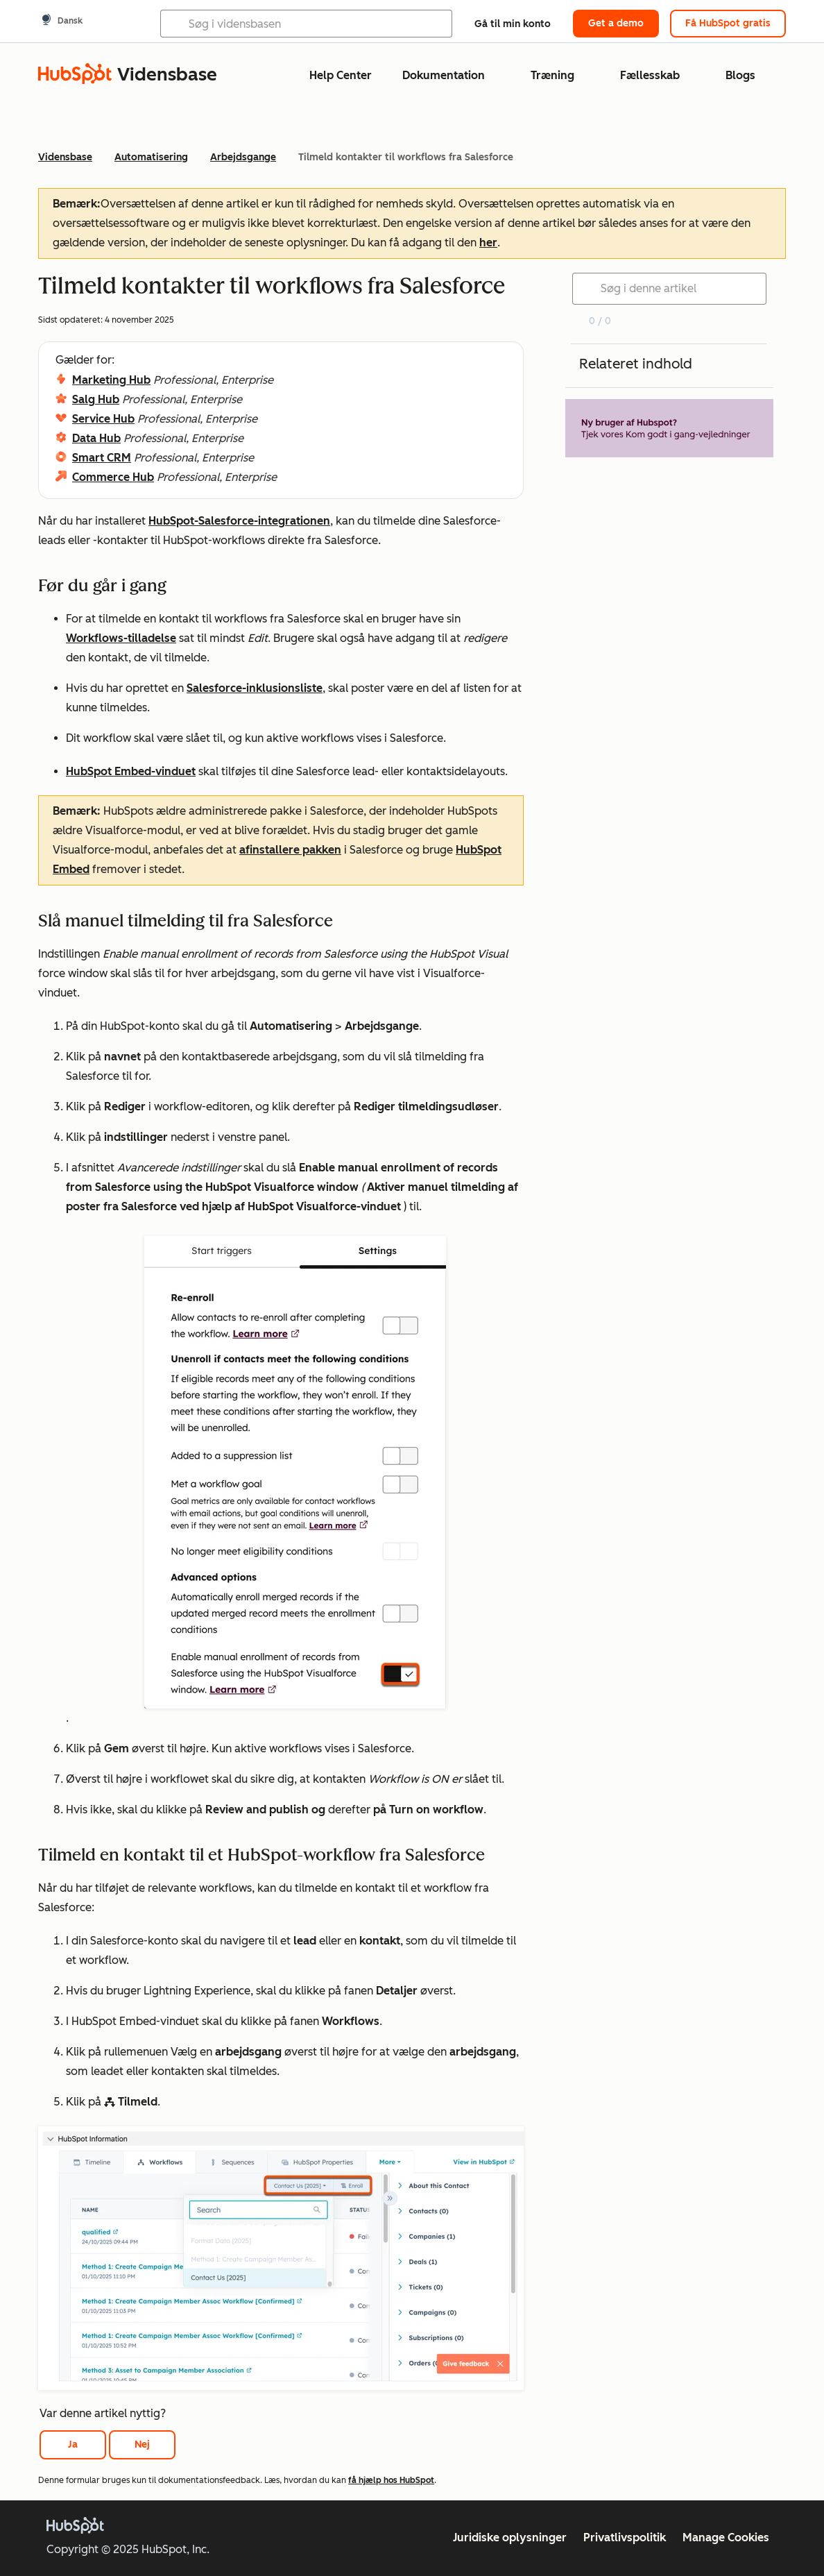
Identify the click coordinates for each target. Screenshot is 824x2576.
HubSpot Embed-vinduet (131, 771)
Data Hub (96, 438)
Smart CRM (101, 457)
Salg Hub (95, 399)
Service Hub (103, 418)
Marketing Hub (111, 380)
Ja (73, 2444)
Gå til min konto (512, 24)
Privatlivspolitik (624, 2537)
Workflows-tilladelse (121, 638)
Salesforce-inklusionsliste (255, 688)
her (488, 242)
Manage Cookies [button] (726, 2537)
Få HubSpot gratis (728, 23)
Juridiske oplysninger (510, 2537)
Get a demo (616, 23)
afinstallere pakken (290, 849)
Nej (142, 2444)
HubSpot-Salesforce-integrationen (239, 520)
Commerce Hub (113, 477)
